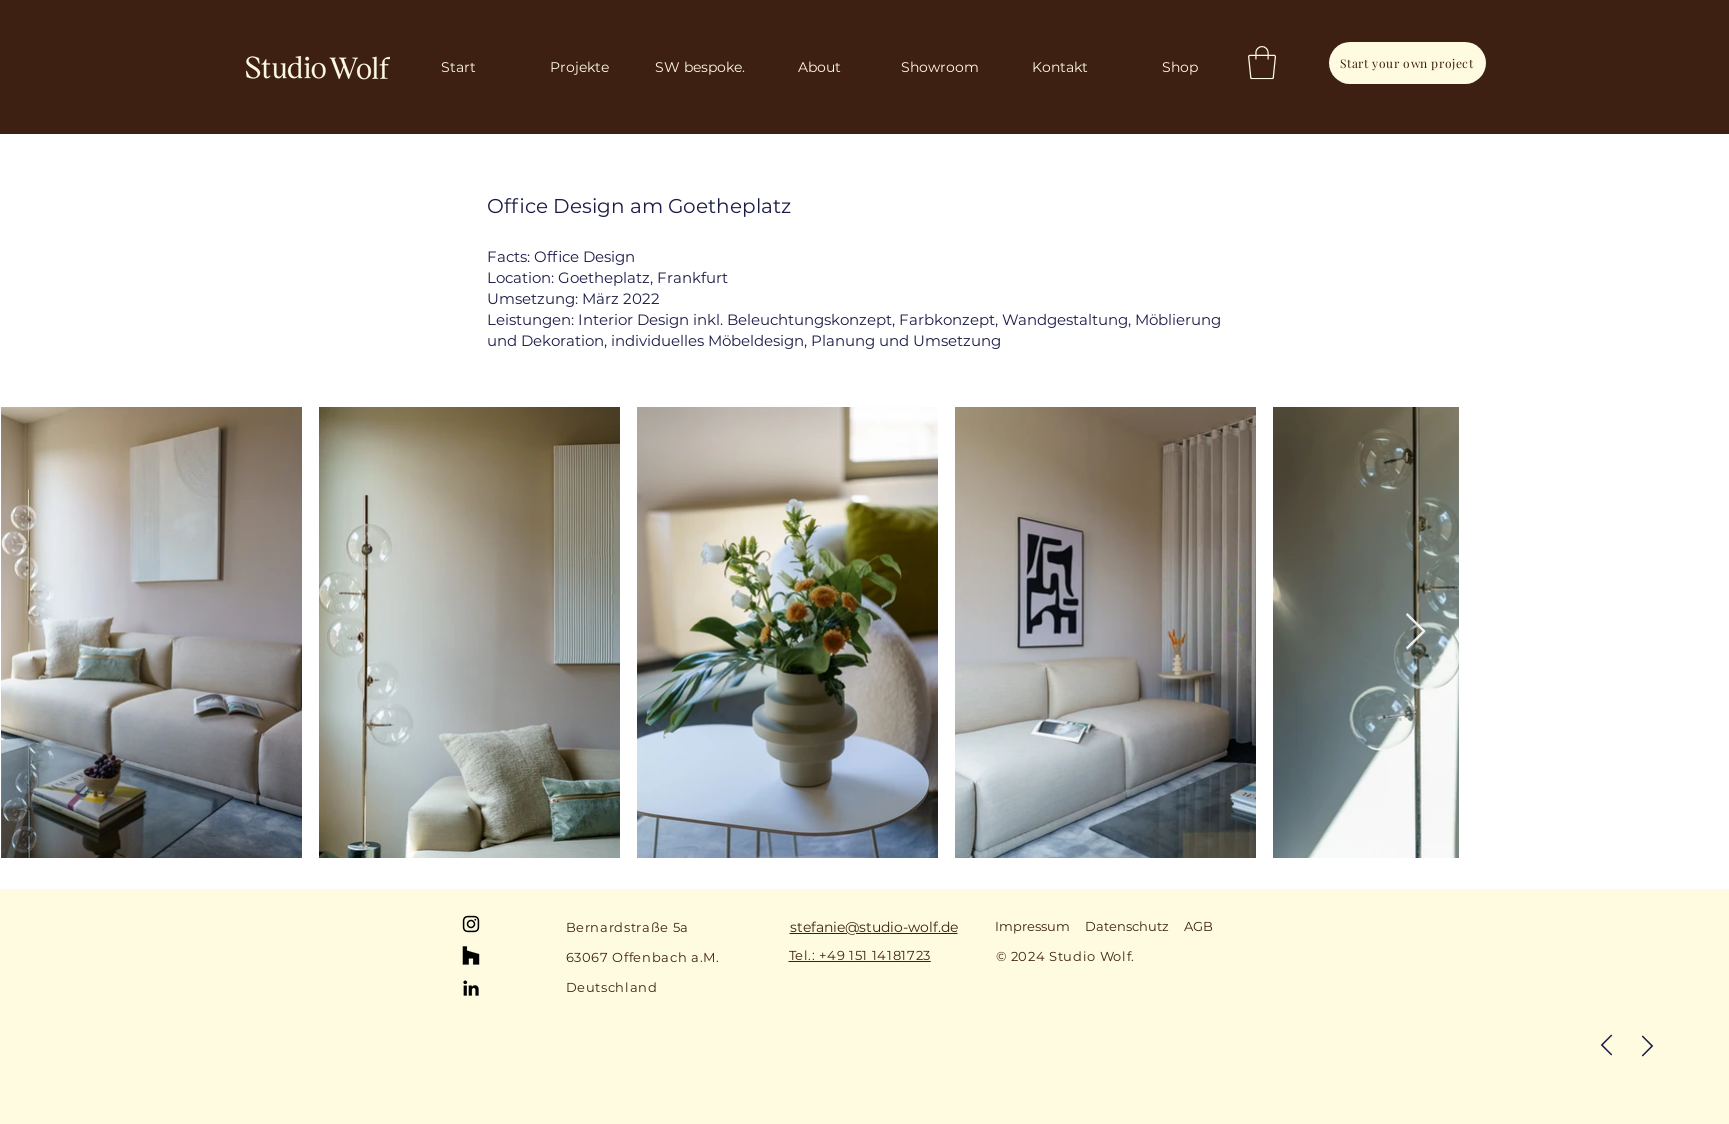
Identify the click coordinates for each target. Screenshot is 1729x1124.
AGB (1198, 926)
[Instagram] (471, 924)
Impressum (1032, 926)
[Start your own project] (1407, 63)
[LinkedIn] (471, 988)
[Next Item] (1415, 632)
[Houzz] (471, 956)
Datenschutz (1127, 926)
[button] (1262, 62)
